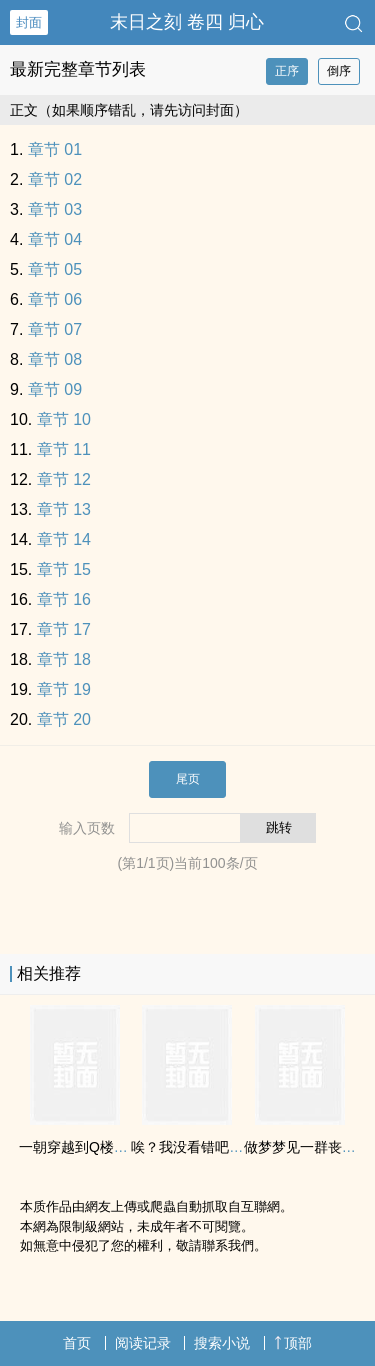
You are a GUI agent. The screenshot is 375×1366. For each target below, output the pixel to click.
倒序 (339, 71)
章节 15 (64, 569)
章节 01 (55, 149)
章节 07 (55, 329)
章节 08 (55, 359)
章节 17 (64, 629)
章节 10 (64, 419)
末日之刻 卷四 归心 (187, 22)
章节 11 (64, 449)
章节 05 (55, 269)
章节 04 (55, 239)
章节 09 (55, 389)
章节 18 (64, 659)
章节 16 (64, 599)
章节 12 (64, 479)
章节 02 (55, 179)
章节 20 (64, 719)
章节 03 (55, 209)
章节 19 (64, 689)
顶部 (293, 1343)
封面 (29, 22)
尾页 (188, 779)
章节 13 (64, 509)
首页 (77, 1343)
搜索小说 (222, 1343)
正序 (287, 71)
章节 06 (55, 299)
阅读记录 (143, 1343)
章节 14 (64, 539)
